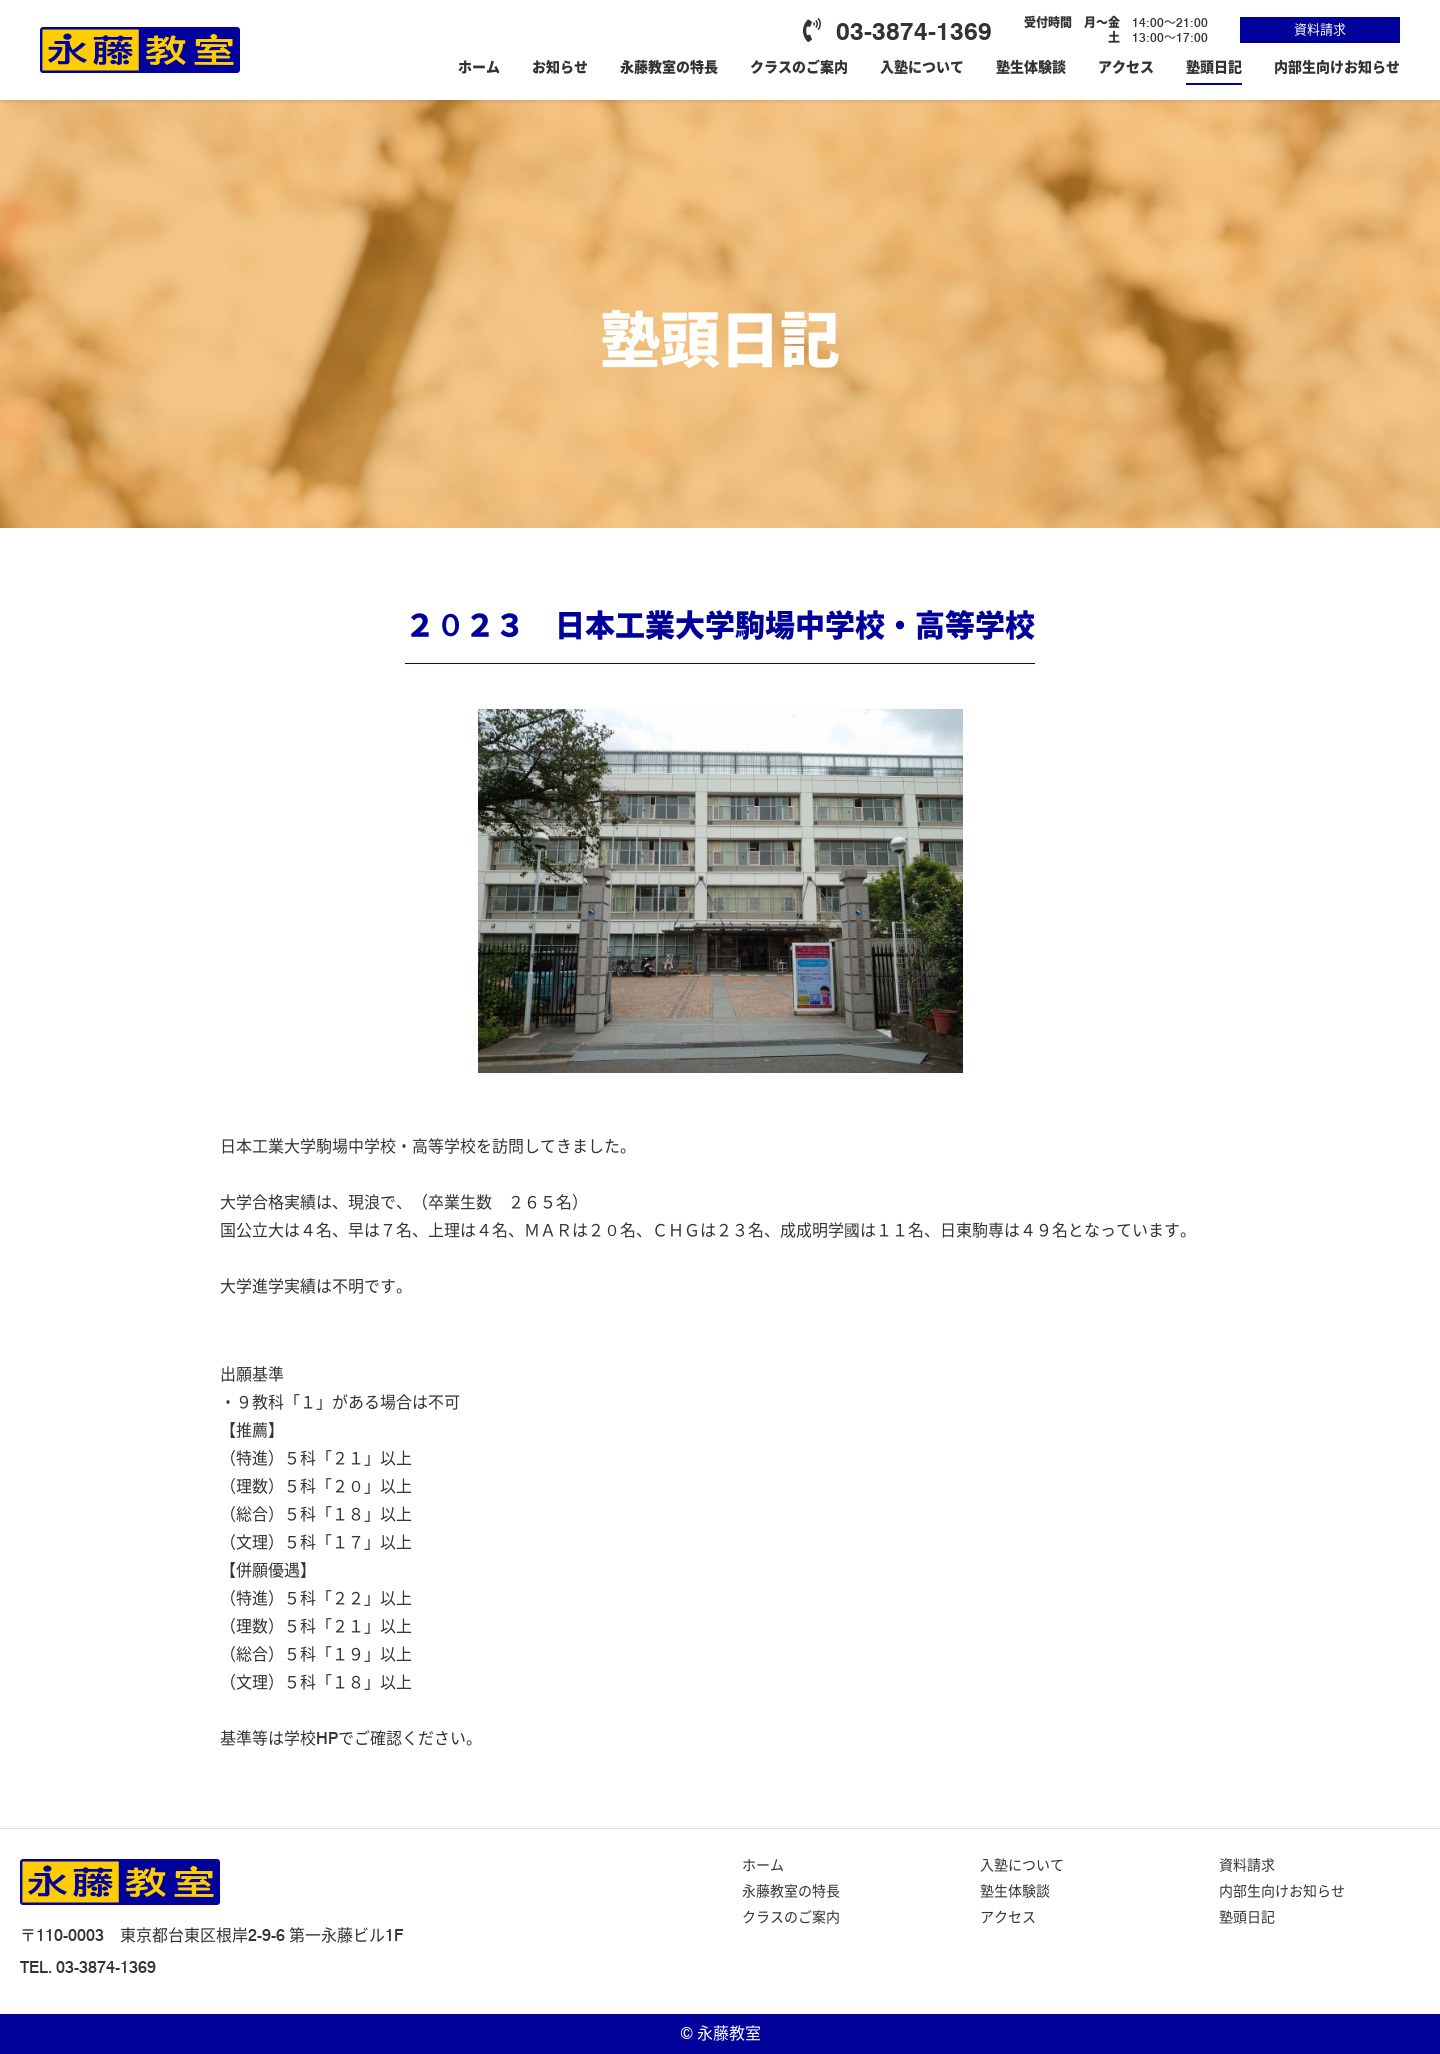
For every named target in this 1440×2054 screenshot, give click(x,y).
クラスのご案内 (799, 67)
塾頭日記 (1214, 67)
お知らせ (560, 67)
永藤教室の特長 (669, 67)
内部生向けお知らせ (1337, 67)
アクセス (1126, 67)
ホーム (479, 67)
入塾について (922, 67)
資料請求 (1320, 29)
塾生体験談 (1031, 67)
